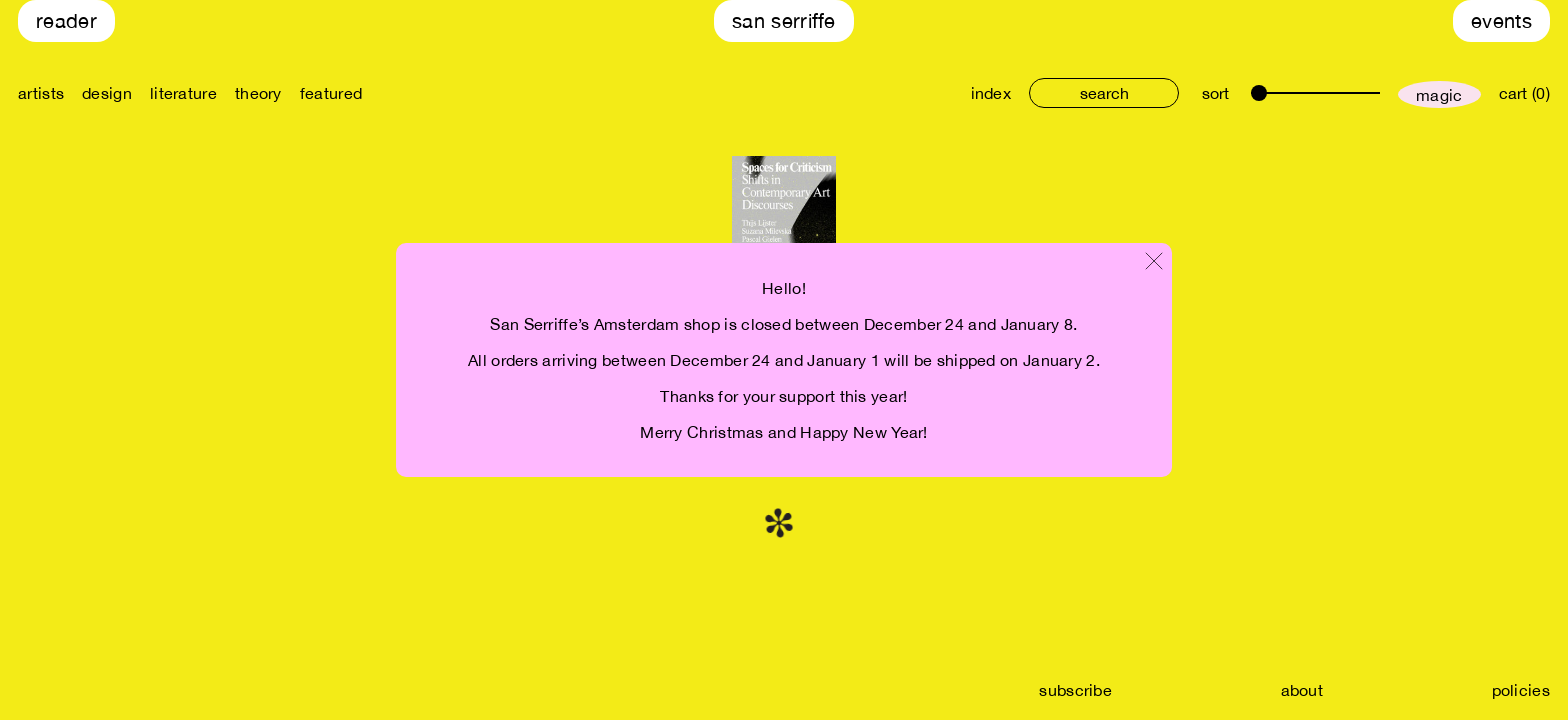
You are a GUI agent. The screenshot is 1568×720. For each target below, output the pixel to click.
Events (1501, 20)
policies (1521, 690)
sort (1215, 93)
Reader (66, 20)
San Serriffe (784, 20)
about (1302, 690)
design (107, 93)
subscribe (1075, 690)
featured (331, 93)
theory (258, 93)
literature (183, 93)
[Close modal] (1154, 262)
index (991, 93)
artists (41, 93)
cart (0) (1524, 93)
